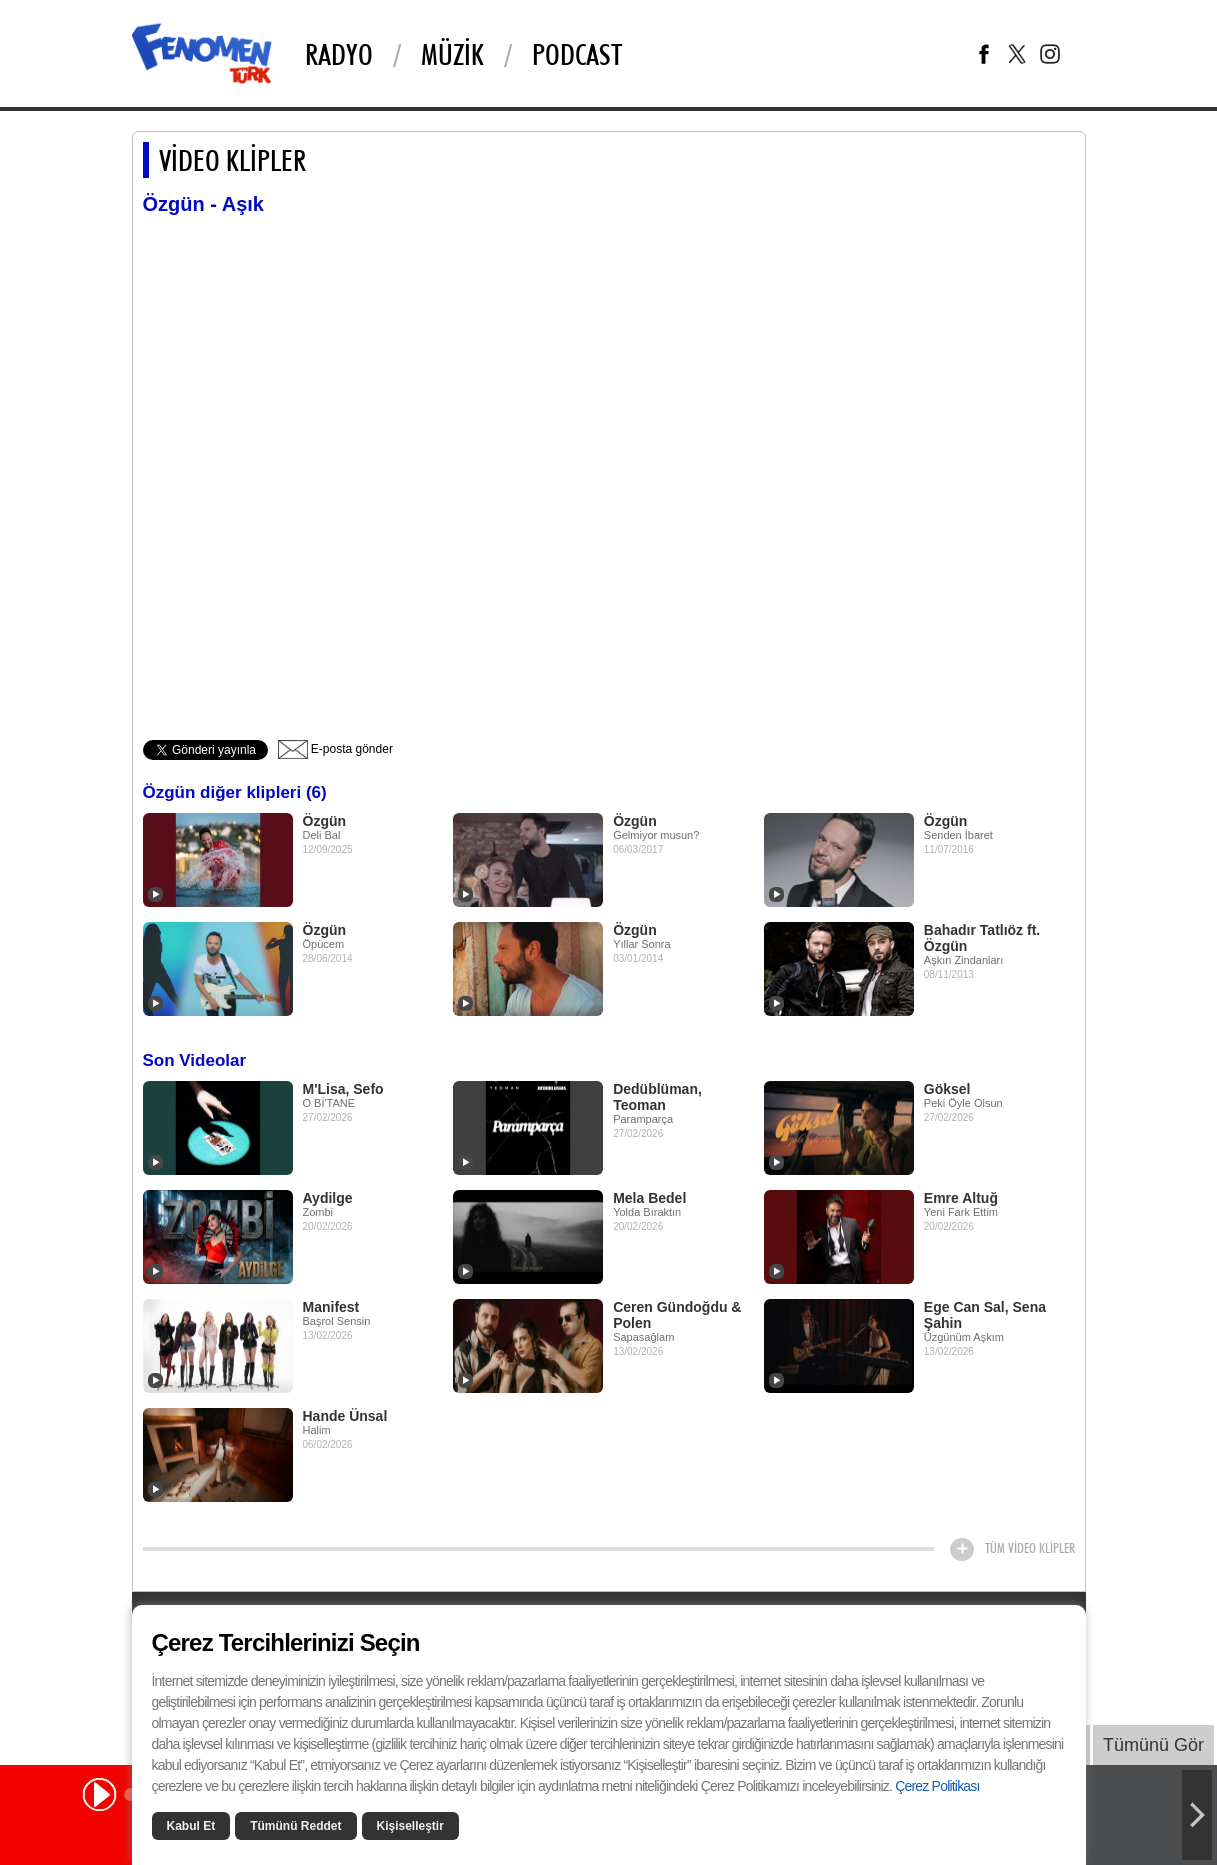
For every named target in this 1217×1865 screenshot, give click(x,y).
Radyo (339, 54)
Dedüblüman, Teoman (657, 1097)
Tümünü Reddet (295, 1826)
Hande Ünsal (345, 1416)
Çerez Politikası (937, 1786)
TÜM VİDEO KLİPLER (1030, 1548)
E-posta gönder (335, 749)
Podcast (577, 54)
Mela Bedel (649, 1198)
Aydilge (328, 1198)
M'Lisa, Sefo (343, 1089)
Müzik (452, 54)
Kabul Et (191, 1826)
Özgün (325, 821)
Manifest (331, 1307)
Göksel (947, 1089)
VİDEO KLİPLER (232, 160)
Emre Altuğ (961, 1198)
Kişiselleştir (410, 1826)
